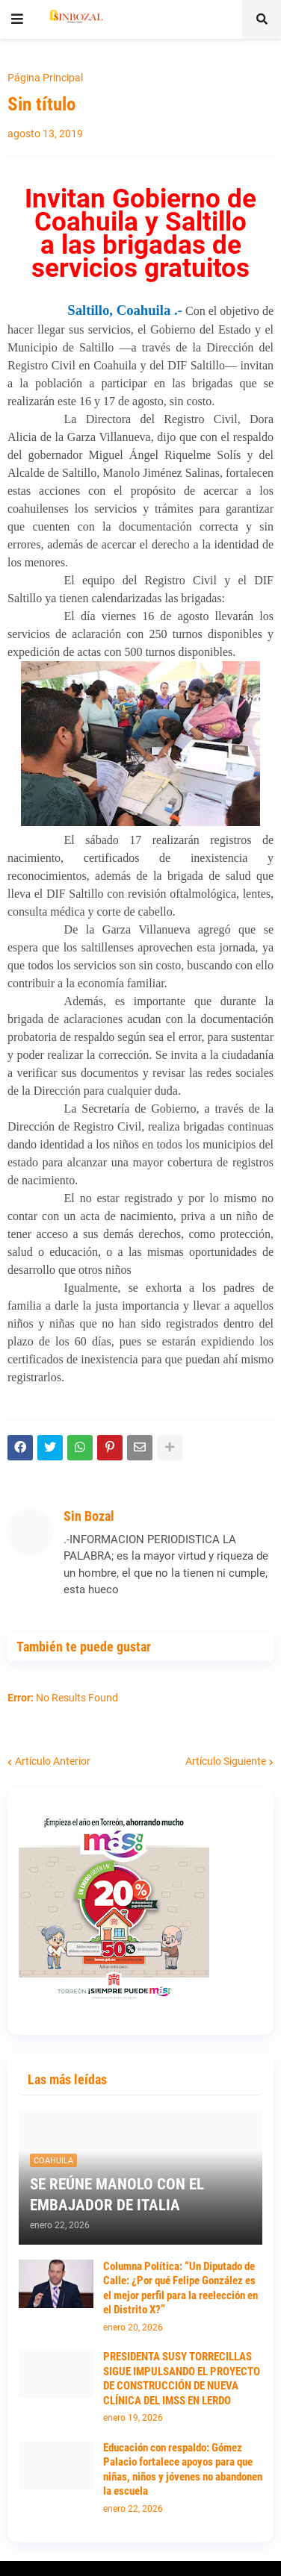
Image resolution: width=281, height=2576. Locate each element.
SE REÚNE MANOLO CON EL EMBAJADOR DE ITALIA (117, 2194)
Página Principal (45, 77)
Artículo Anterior (52, 1761)
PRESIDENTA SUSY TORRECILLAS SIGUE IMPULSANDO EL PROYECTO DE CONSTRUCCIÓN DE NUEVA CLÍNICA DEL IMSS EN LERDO (181, 2378)
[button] (17, 19)
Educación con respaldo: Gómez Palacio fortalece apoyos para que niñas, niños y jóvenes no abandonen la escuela (182, 2469)
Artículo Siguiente (225, 1761)
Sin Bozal (89, 1516)
